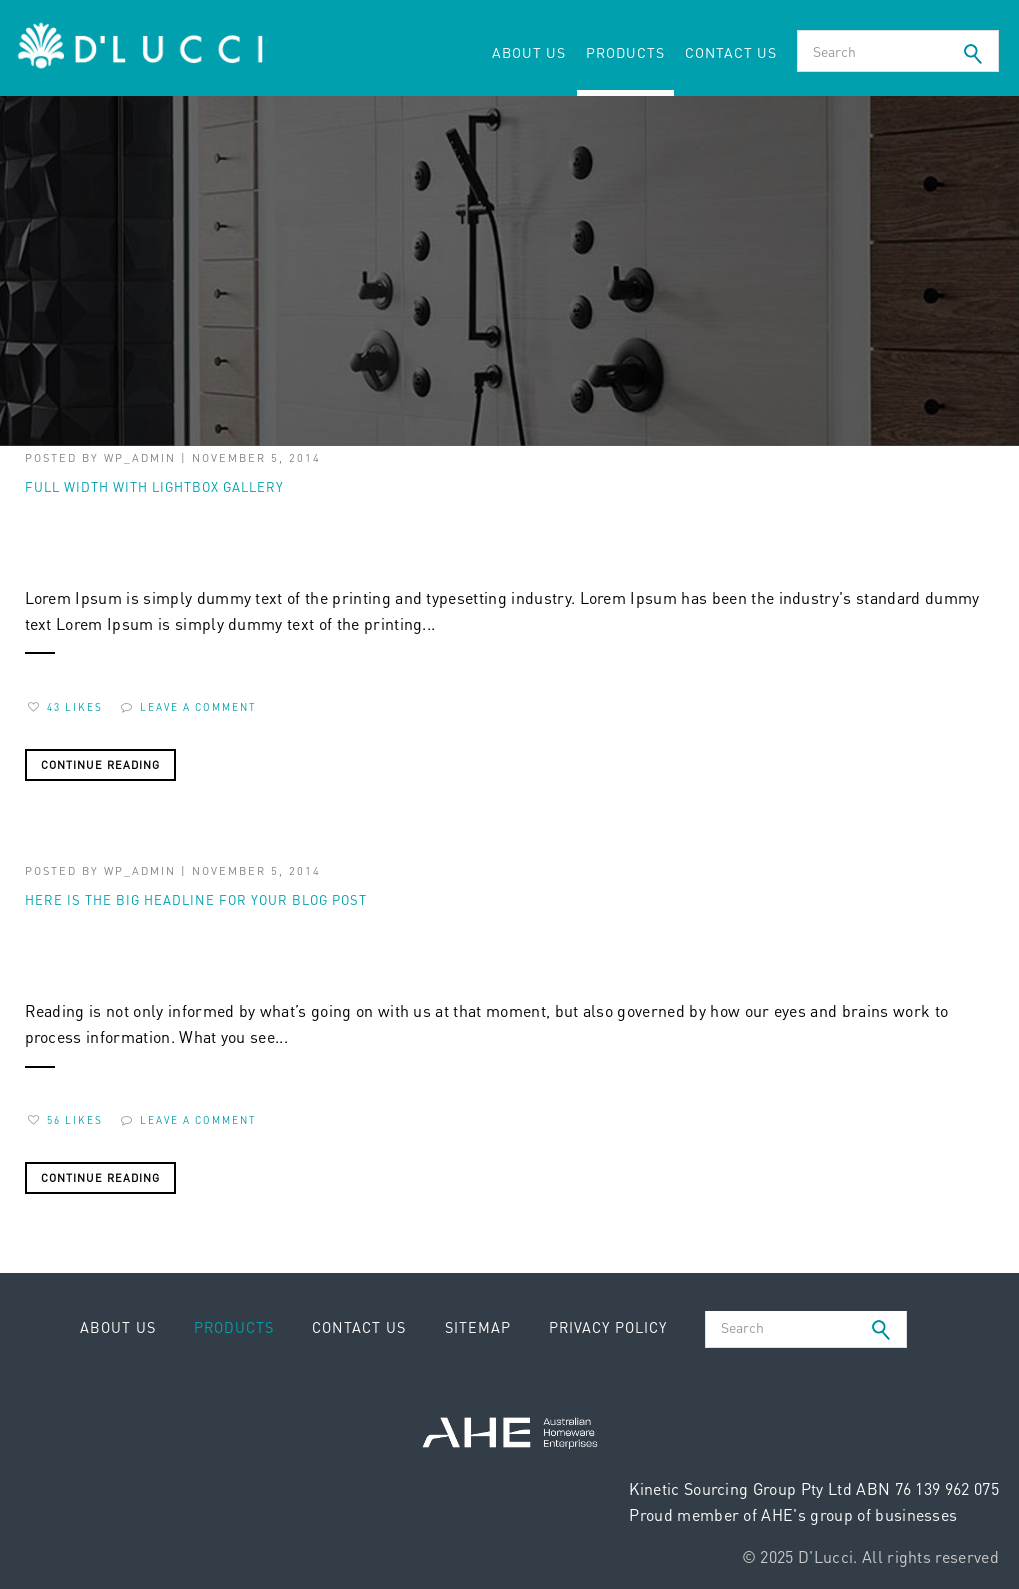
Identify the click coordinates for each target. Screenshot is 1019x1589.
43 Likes (65, 707)
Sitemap (478, 1327)
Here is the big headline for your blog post (196, 899)
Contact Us (731, 52)
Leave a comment (188, 707)
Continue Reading (100, 765)
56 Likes (65, 1120)
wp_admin (140, 458)
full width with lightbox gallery (154, 486)
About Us (529, 52)
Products (625, 52)
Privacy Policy (608, 1327)
